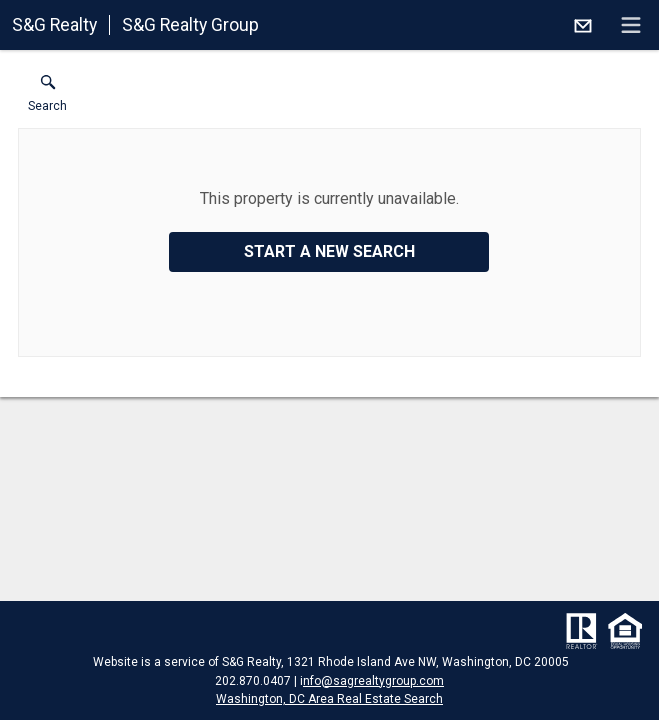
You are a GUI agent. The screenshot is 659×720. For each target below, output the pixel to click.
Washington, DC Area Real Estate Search (329, 699)
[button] (47, 98)
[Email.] (583, 25)
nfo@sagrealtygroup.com (373, 681)
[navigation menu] (631, 25)
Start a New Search (329, 251)
